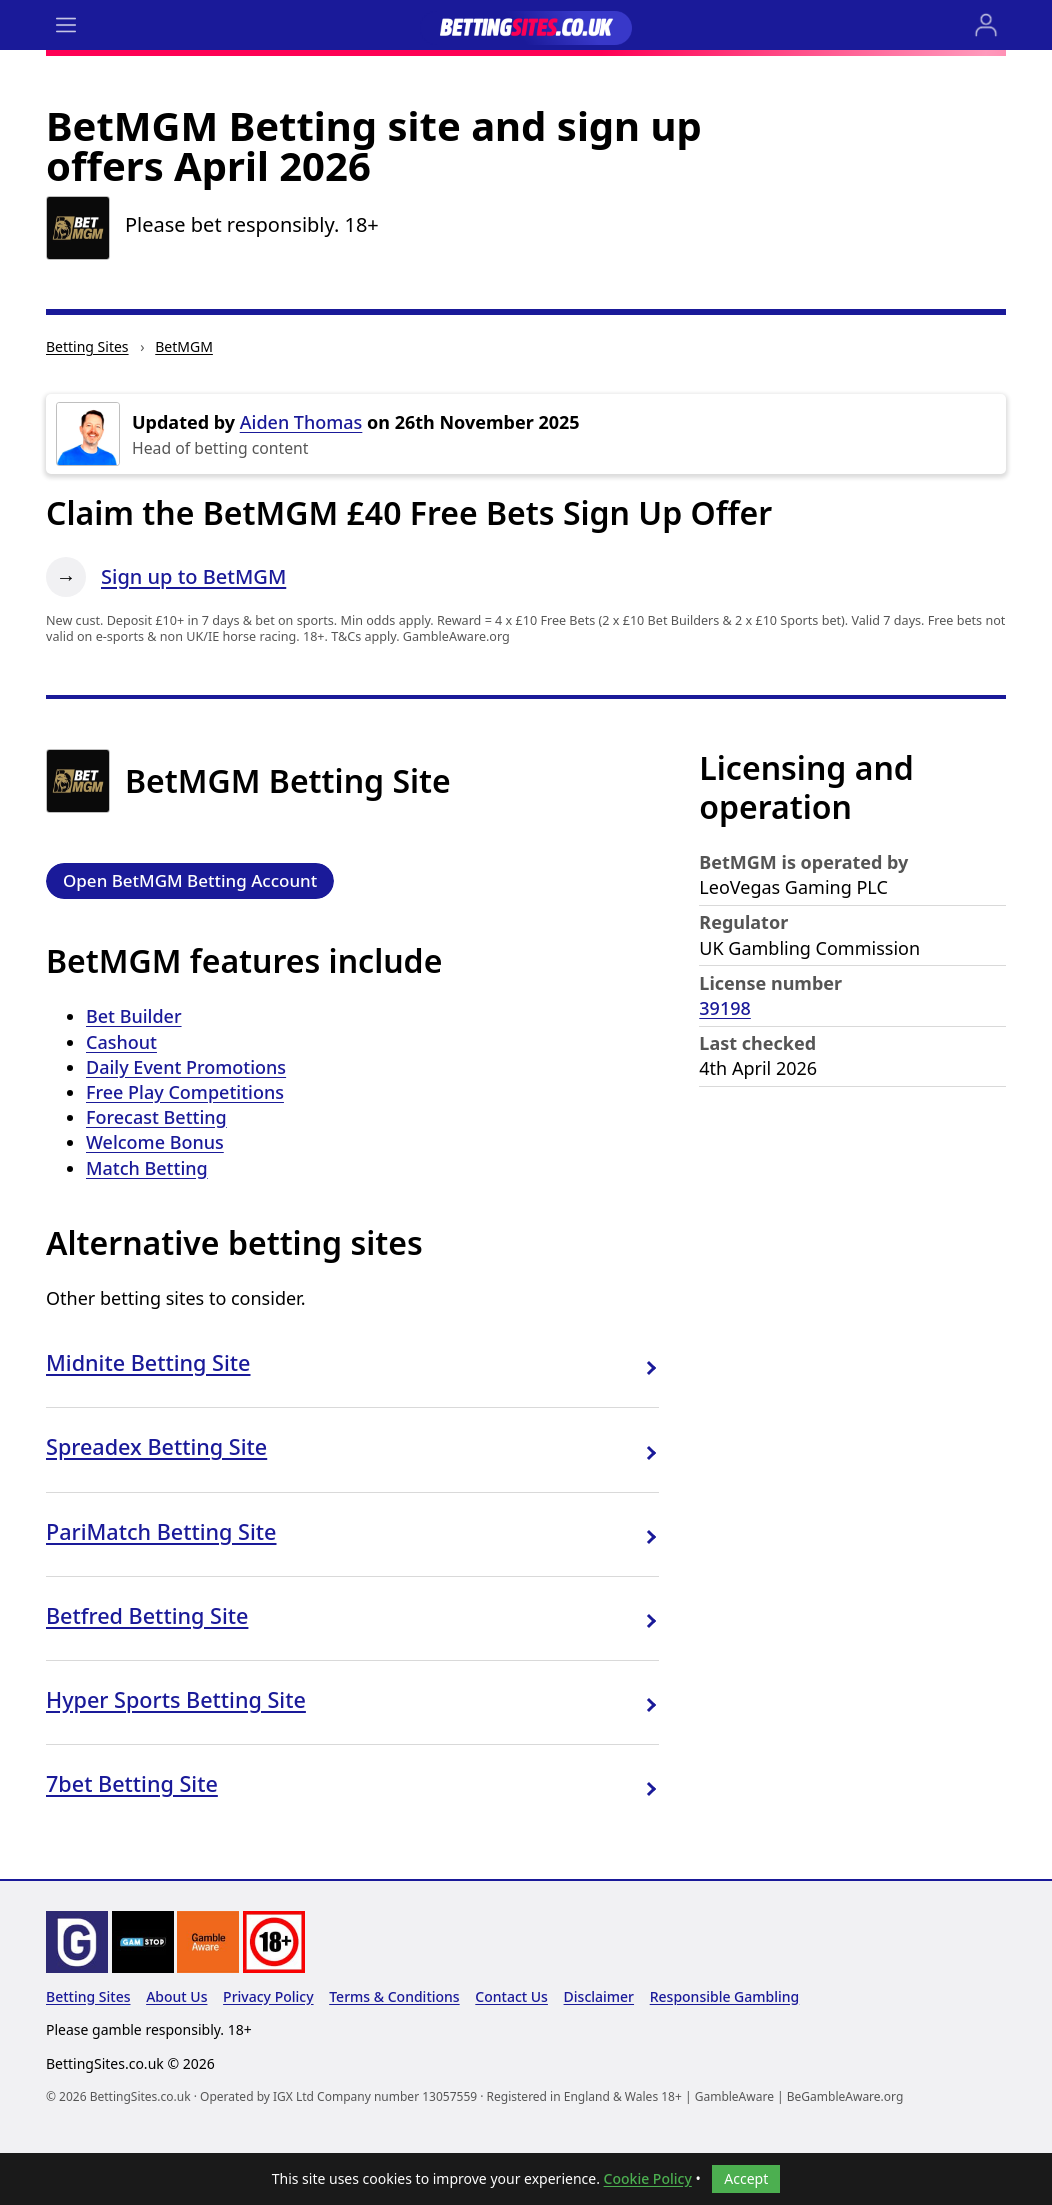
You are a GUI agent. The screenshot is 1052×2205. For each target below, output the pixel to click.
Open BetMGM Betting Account (190, 880)
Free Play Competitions (185, 1092)
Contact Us (511, 1996)
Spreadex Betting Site (156, 1446)
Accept (746, 2178)
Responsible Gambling (725, 1996)
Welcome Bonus (155, 1142)
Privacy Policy (268, 1996)
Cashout (121, 1042)
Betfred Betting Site (147, 1615)
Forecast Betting (156, 1117)
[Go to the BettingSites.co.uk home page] (526, 25)
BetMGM (184, 346)
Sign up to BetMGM (193, 576)
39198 (724, 1008)
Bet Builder (134, 1016)
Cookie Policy (648, 2178)
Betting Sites (87, 346)
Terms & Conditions (394, 1996)
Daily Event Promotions (186, 1067)
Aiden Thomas (301, 422)
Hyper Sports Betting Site (176, 1699)
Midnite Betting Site (148, 1362)
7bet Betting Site (132, 1783)
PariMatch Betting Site (161, 1531)
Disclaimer (599, 1996)
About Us (176, 1996)
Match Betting (147, 1168)
